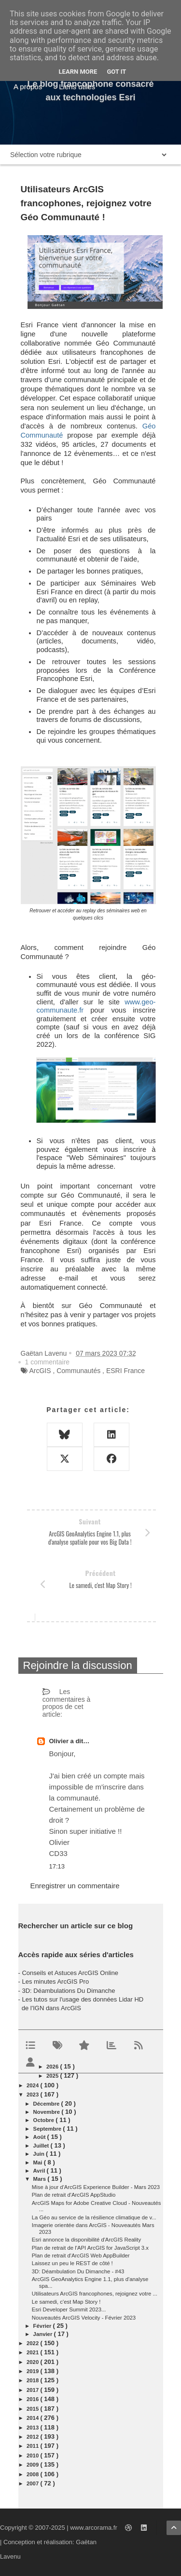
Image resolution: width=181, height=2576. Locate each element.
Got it (116, 71)
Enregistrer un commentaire (75, 1886)
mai (38, 2162)
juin (39, 2154)
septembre (48, 2129)
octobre (44, 2120)
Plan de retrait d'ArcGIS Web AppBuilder (81, 2255)
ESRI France (125, 1371)
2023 (33, 2094)
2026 (53, 2066)
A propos (28, 86)
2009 (33, 2465)
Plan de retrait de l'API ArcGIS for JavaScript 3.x (90, 2248)
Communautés (78, 1371)
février (43, 2326)
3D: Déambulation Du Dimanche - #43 (78, 2271)
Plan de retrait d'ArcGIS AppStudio (73, 2195)
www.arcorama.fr (93, 2527)
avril (40, 2171)
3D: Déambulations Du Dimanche (68, 1990)
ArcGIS (40, 1371)
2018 (33, 2380)
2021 (33, 2352)
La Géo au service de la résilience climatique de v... (94, 2217)
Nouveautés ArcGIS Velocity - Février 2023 (84, 2318)
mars (40, 2179)
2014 (33, 2418)
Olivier (59, 1741)
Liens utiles (77, 86)
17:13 (57, 1866)
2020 (33, 2362)
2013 (33, 2427)
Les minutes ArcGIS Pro (55, 1981)
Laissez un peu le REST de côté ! (72, 2263)
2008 (33, 2474)
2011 (33, 2446)
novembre (47, 2112)
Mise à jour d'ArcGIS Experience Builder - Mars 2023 (96, 2187)
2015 (33, 2409)
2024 (33, 2085)
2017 (33, 2390)
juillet (42, 2146)
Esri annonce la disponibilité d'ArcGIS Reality (86, 2239)
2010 (33, 2455)
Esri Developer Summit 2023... (69, 2309)
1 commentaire (47, 1362)
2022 (33, 2343)
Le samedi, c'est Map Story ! (66, 2302)
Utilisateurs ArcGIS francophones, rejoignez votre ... (94, 2293)
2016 (33, 2399)
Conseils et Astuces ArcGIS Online (70, 1972)
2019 (33, 2371)
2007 (33, 2483)
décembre (47, 2104)
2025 (53, 2076)
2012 (33, 2437)
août (40, 2137)
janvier (43, 2334)
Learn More (78, 71)
